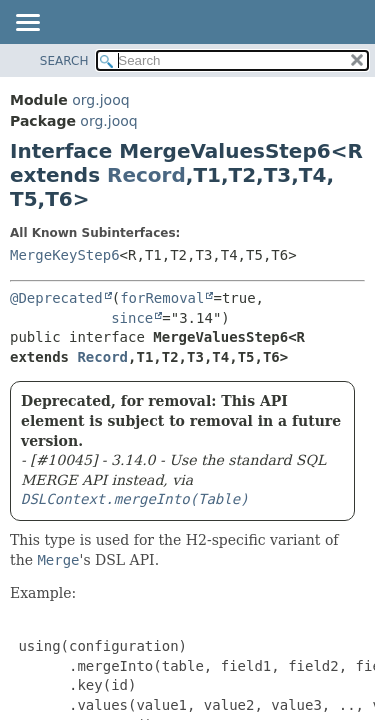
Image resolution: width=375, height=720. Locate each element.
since (132, 318)
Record (146, 175)
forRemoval (162, 298)
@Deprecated (56, 298)
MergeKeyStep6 (65, 255)
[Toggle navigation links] (27, 24)
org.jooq (100, 100)
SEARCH (64, 61)
